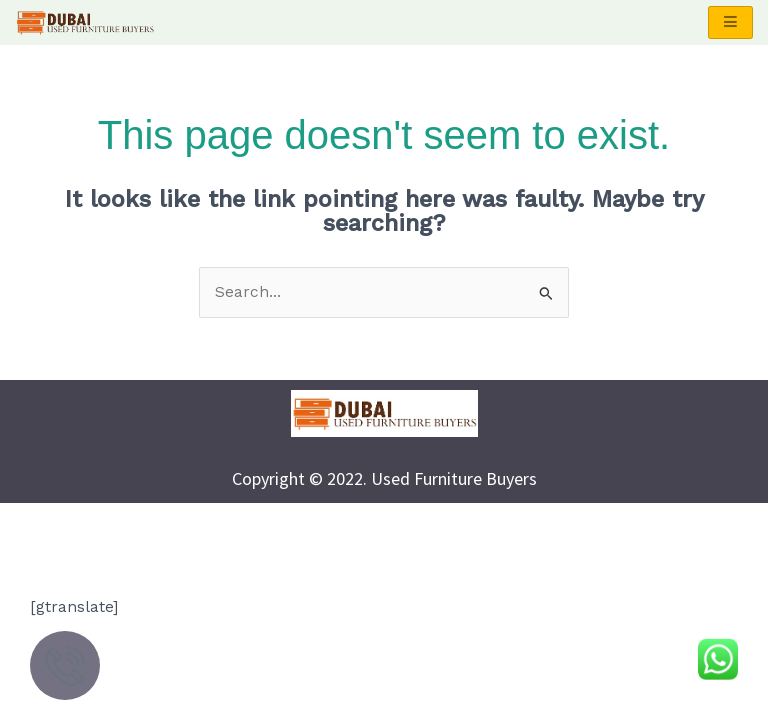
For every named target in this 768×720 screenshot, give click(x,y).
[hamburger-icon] (730, 22)
